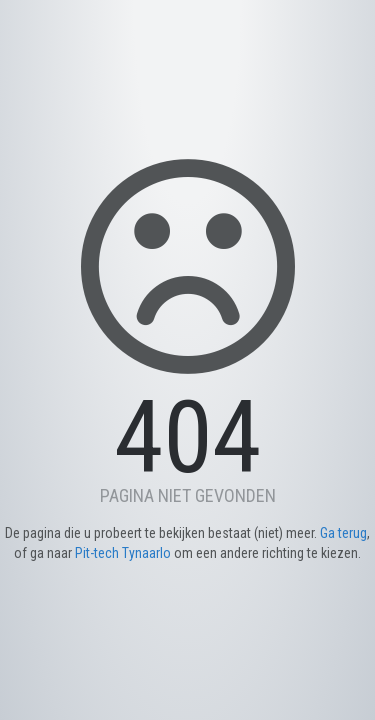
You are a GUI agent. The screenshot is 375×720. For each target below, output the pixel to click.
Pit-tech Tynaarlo (123, 553)
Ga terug (343, 533)
